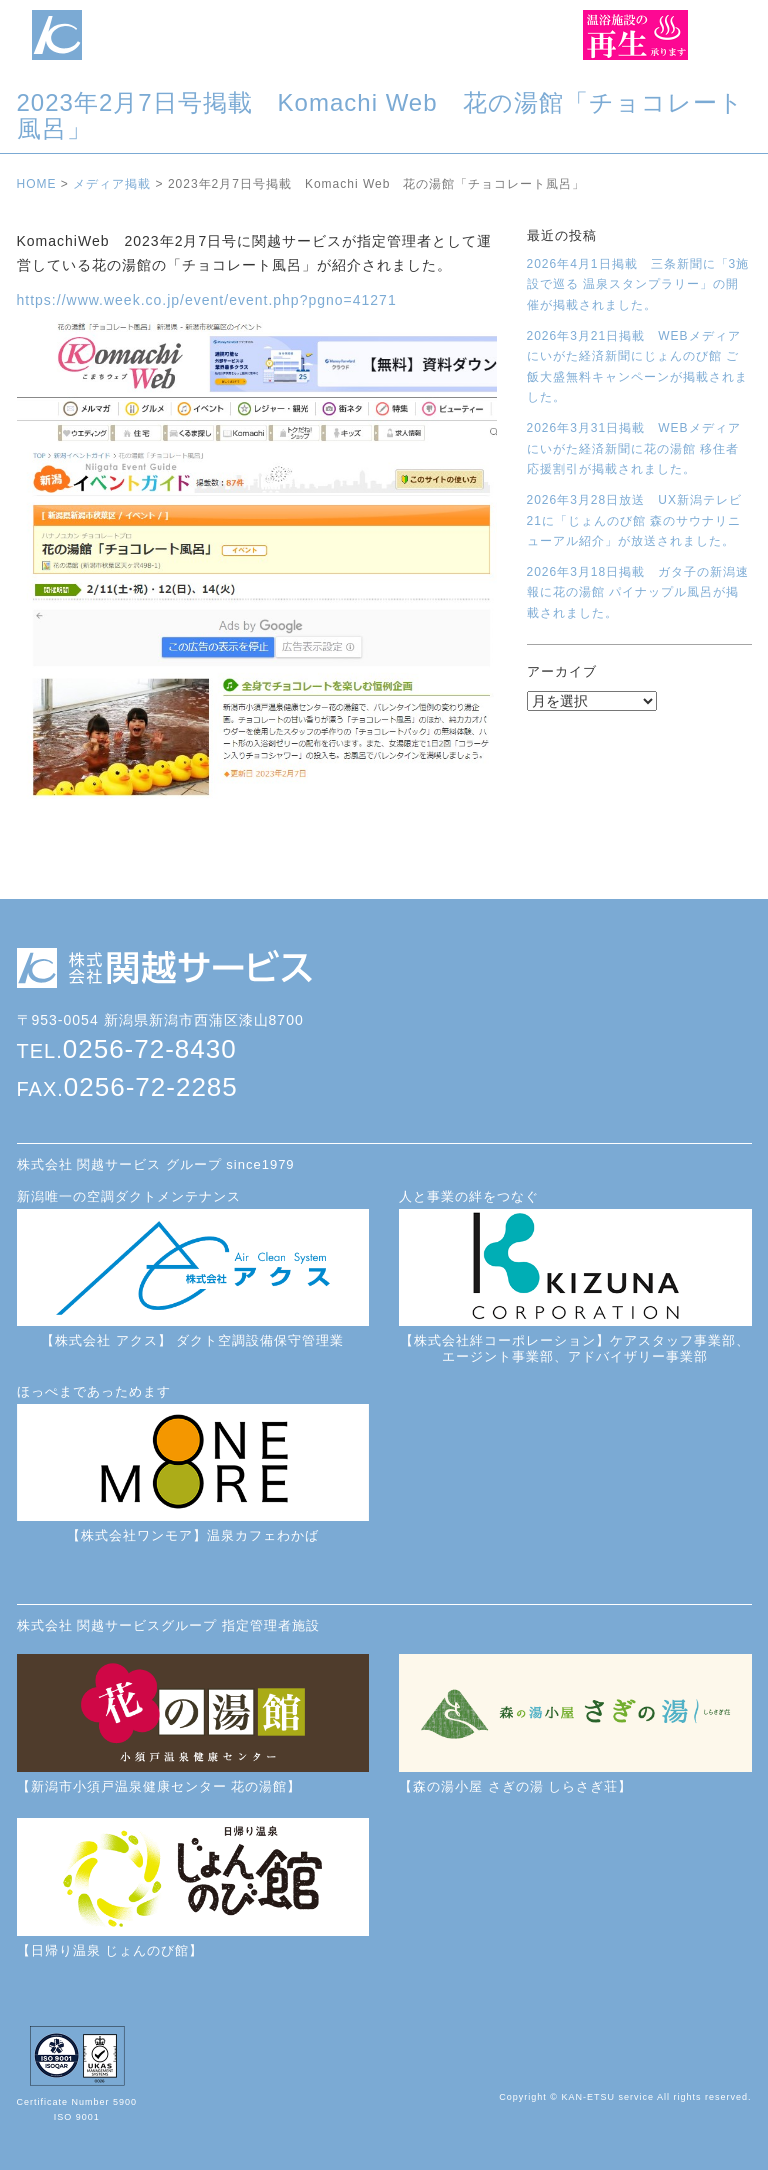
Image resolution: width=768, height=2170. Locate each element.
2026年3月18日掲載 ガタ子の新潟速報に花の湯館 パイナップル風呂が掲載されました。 (638, 592)
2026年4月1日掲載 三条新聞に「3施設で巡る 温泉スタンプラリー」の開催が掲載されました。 (638, 284)
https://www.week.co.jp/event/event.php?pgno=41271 (207, 300)
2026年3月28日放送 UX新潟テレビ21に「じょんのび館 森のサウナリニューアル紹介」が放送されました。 (634, 520)
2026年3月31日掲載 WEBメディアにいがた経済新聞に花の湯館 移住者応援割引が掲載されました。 (634, 448)
